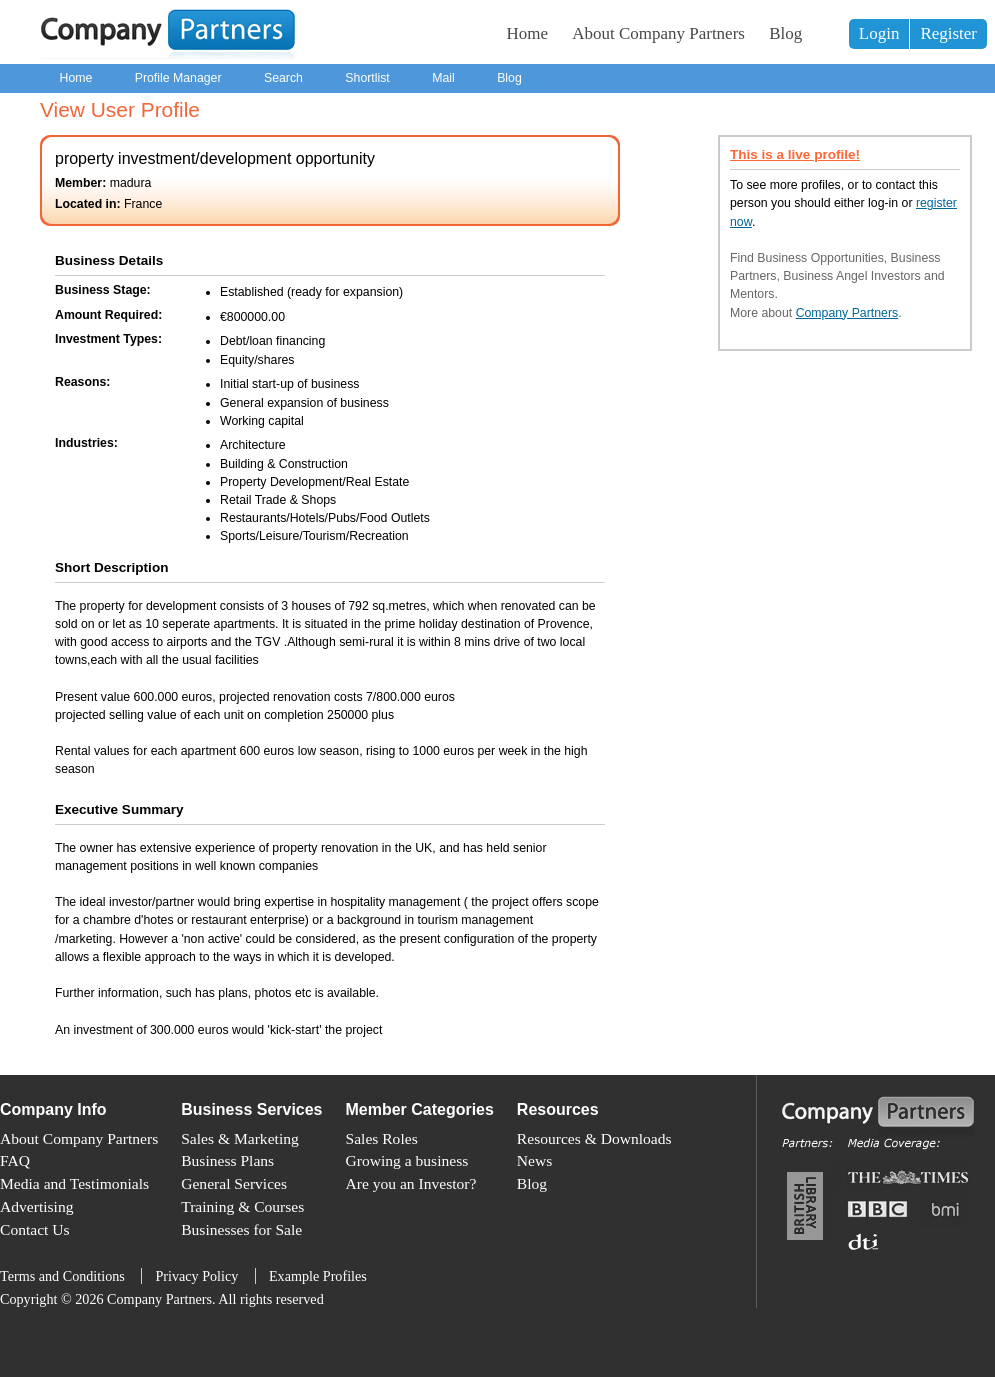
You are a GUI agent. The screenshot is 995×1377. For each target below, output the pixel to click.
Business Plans (227, 1160)
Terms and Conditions (62, 1276)
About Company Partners (658, 33)
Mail (443, 78)
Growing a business (407, 1160)
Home (528, 33)
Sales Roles (382, 1138)
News (534, 1160)
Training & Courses (242, 1206)
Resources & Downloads (594, 1138)
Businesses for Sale (241, 1229)
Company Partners (847, 313)
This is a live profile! (795, 154)
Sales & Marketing (240, 1138)
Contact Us (35, 1229)
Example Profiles (318, 1276)
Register (948, 33)
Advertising (36, 1206)
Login (879, 33)
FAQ (15, 1160)
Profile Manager (178, 78)
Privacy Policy (196, 1276)
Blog (785, 33)
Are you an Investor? (411, 1183)
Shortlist (367, 78)
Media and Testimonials (74, 1183)
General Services (234, 1183)
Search (283, 78)
